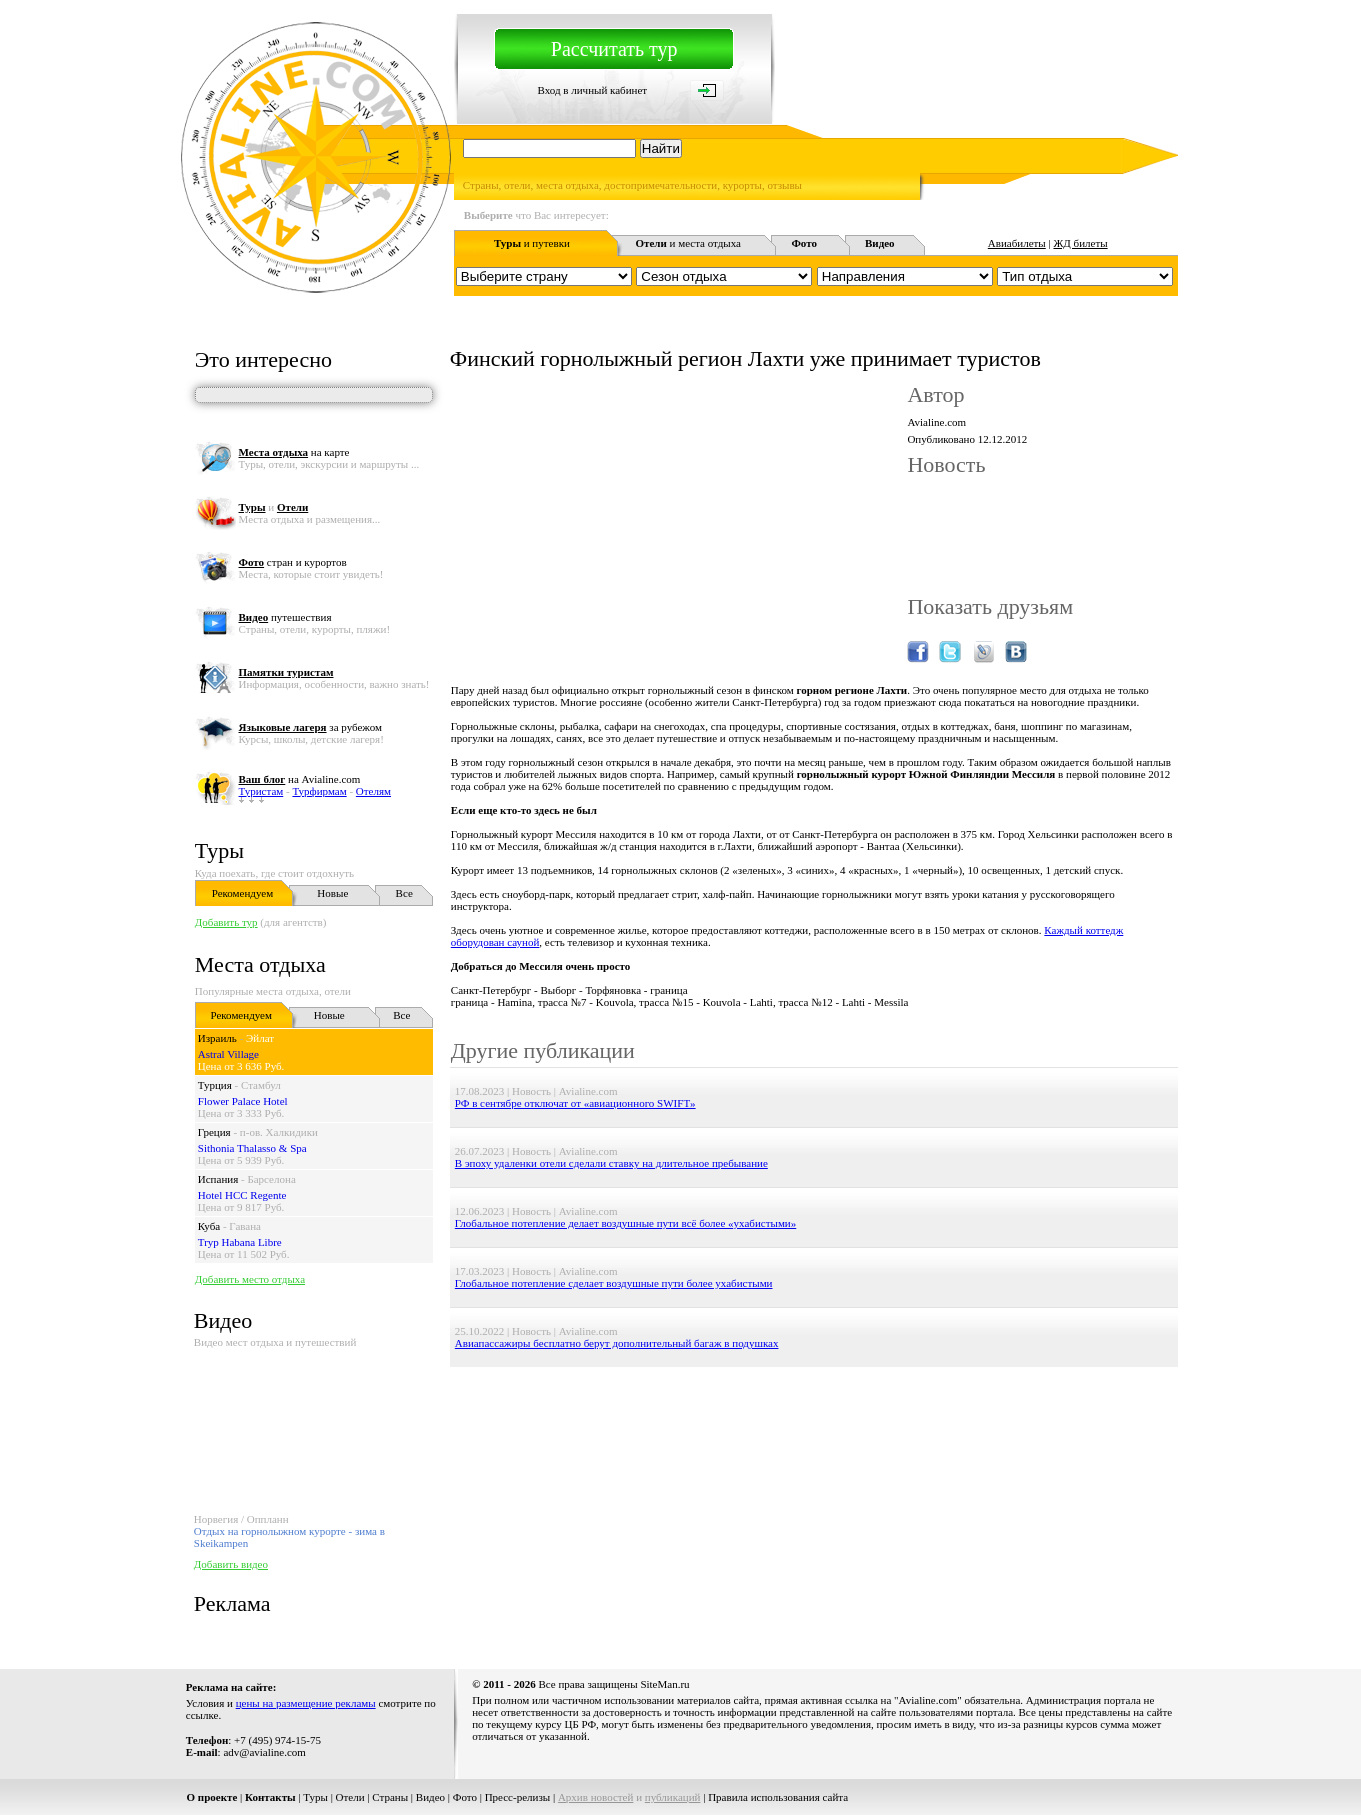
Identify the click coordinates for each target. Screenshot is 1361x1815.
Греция (214, 1132)
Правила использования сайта (778, 1797)
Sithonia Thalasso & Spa (252, 1148)
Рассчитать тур (614, 49)
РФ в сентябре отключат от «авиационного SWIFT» (575, 1103)
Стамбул (261, 1085)
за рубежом (310, 727)
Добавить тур (226, 922)
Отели (350, 1797)
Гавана (245, 1226)
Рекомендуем (242, 893)
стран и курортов (293, 562)
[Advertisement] (814, 1412)
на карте (294, 452)
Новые (332, 893)
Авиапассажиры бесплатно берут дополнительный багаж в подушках (617, 1343)
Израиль (217, 1038)
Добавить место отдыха (250, 1279)
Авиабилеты (1017, 243)
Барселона (271, 1179)
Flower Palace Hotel (243, 1101)
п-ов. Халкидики (279, 1132)
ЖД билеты (1080, 243)
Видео (430, 1797)
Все (404, 893)
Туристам (261, 791)
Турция (215, 1085)
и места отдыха (688, 243)
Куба (209, 1226)
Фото (465, 1797)
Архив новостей (596, 1797)
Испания (218, 1179)
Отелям (373, 791)
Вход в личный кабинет (592, 90)
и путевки (532, 243)
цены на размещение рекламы (306, 1703)
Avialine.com (936, 422)
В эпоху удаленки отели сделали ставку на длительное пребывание (611, 1163)
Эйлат (260, 1038)
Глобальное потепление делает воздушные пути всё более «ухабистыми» (625, 1223)
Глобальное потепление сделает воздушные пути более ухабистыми (614, 1283)
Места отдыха (260, 964)
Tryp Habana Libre (240, 1242)
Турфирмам (319, 791)
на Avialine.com (300, 779)
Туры (219, 850)
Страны (390, 1797)
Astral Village (228, 1054)
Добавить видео (231, 1564)
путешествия (285, 617)
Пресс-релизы (518, 1797)
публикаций (673, 1797)
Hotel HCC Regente (242, 1195)
